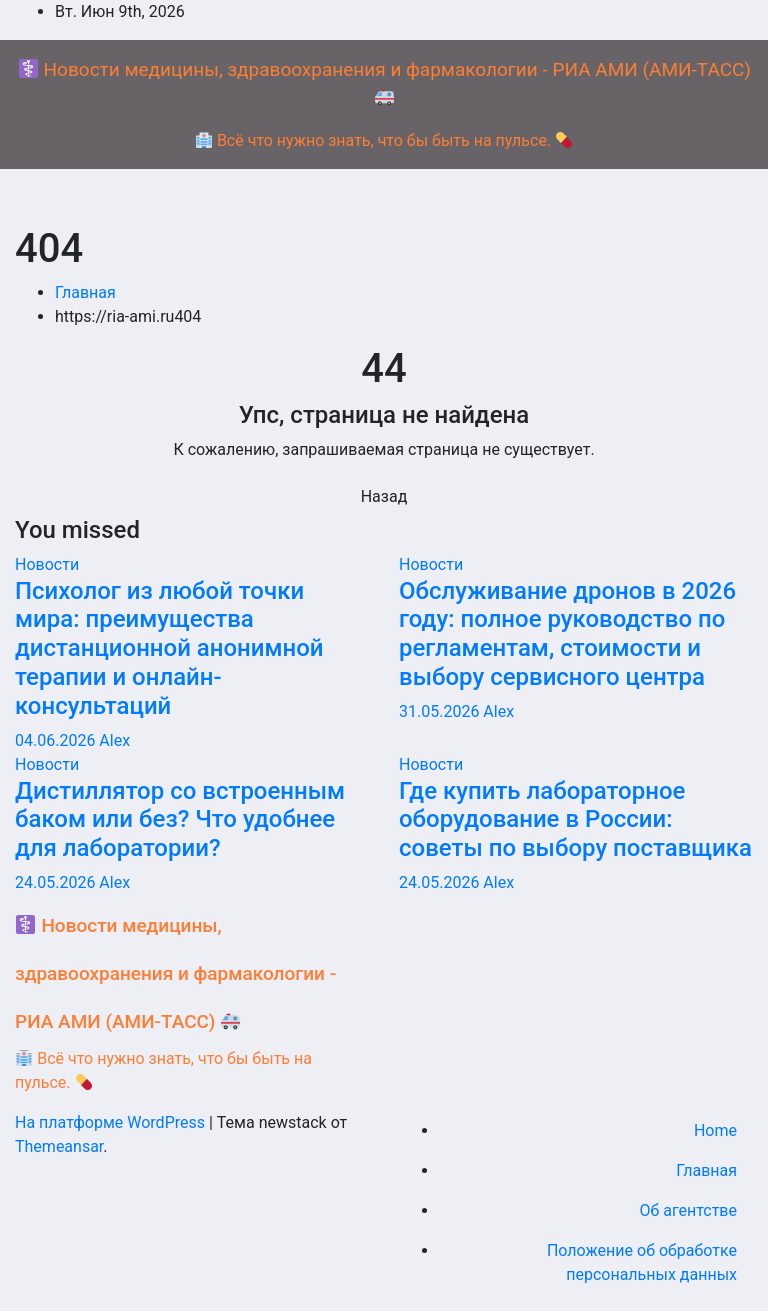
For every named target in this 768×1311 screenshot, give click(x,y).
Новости (47, 564)
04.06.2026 (57, 740)
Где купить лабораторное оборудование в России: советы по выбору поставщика (575, 820)
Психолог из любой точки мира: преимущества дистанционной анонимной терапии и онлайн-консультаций (169, 648)
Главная (85, 292)
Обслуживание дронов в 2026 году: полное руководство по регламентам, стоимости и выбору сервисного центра (567, 634)
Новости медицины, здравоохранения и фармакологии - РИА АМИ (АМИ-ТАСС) (175, 973)
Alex (114, 740)
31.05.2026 (441, 711)
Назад (384, 496)
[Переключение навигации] (384, 202)
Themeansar (59, 1146)
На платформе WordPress (112, 1122)
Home (715, 1130)
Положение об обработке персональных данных (642, 1262)
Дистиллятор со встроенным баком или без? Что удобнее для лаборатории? (180, 820)
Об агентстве (688, 1210)
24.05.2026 (57, 882)
